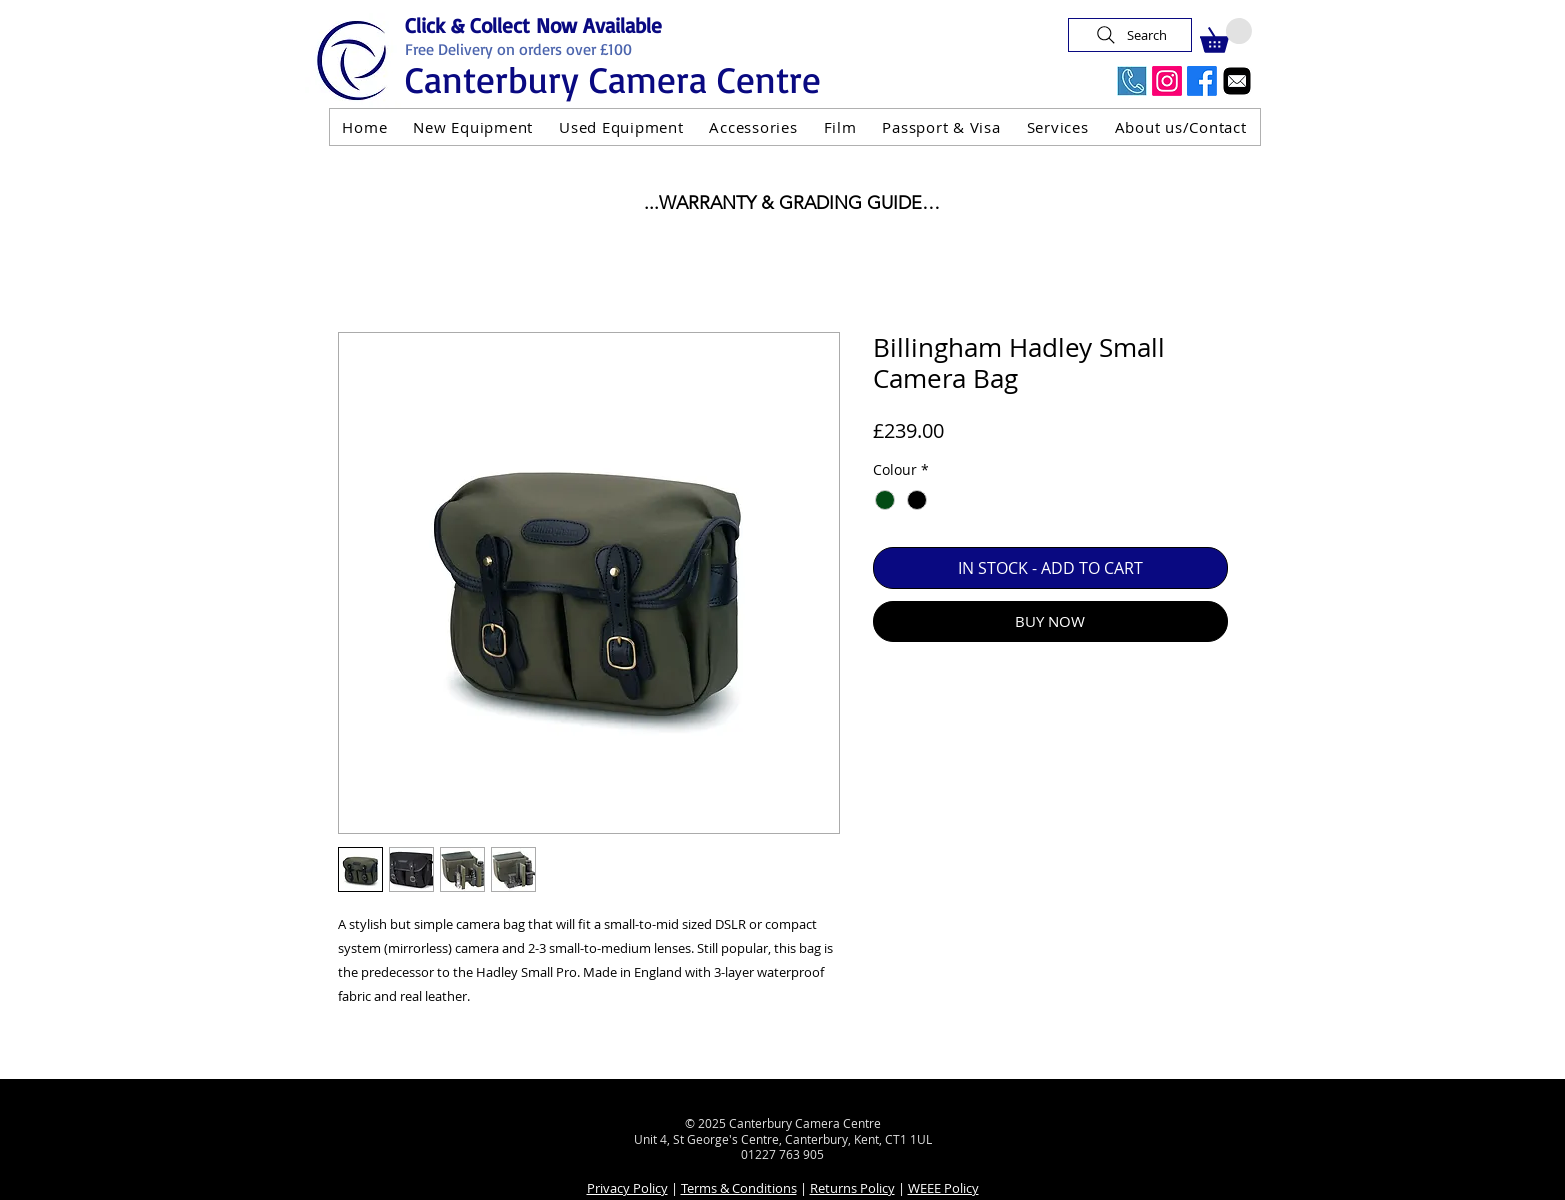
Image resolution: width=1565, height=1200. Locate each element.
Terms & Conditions (739, 1188)
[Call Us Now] (1132, 81)
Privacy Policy (627, 1188)
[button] (1226, 35)
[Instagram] (1167, 81)
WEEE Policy (943, 1188)
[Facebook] (1202, 81)
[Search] (1130, 35)
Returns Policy (852, 1188)
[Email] (1237, 81)
